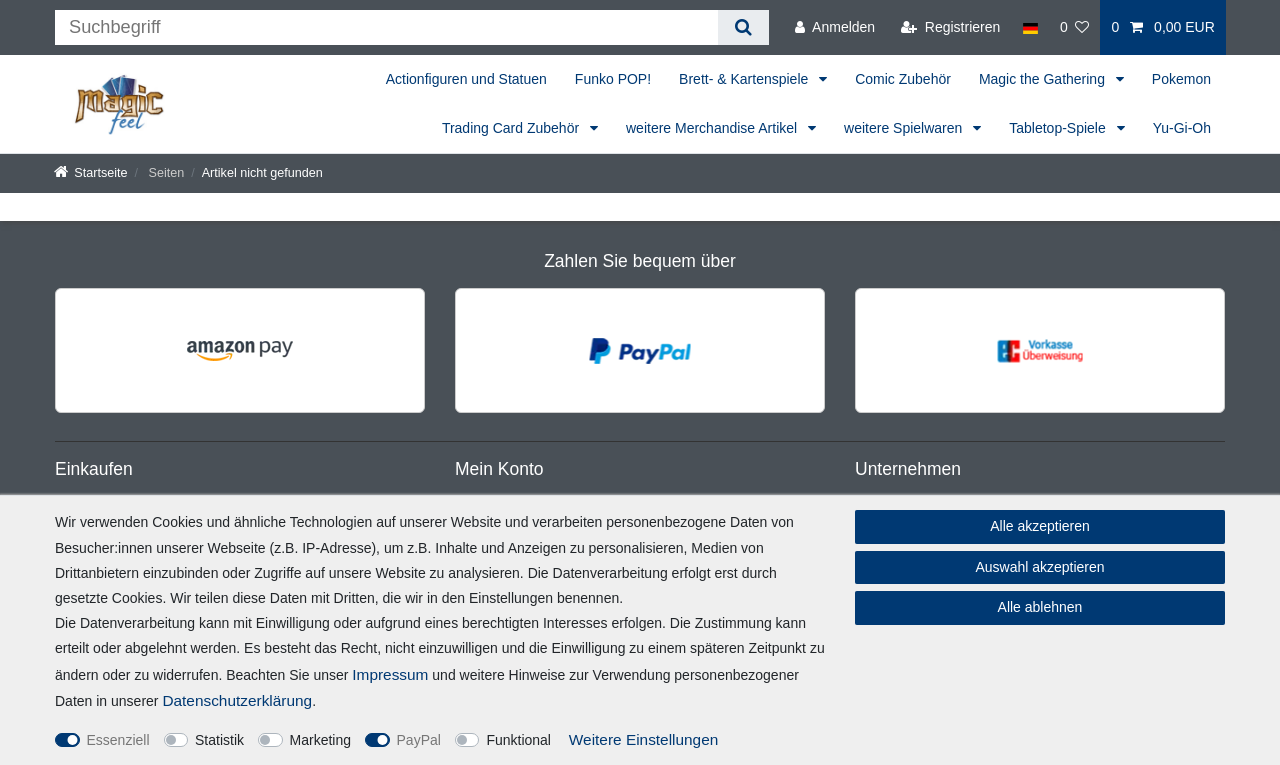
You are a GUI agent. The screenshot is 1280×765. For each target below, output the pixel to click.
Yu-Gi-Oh (1182, 128)
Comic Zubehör (903, 79)
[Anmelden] (835, 27)
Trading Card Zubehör (512, 128)
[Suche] (743, 27)
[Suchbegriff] (386, 27)
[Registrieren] (950, 27)
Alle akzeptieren (1040, 526)
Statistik (219, 740)
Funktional (518, 740)
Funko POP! (613, 79)
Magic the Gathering (1044, 79)
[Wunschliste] (1075, 27)
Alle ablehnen (1040, 607)
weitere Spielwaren (905, 128)
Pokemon (1181, 79)
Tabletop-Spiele (1059, 128)
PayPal (419, 740)
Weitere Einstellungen (643, 739)
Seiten (164, 173)
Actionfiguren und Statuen (466, 79)
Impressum (390, 674)
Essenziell (118, 740)
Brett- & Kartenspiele (745, 79)
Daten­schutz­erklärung (237, 700)
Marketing (320, 740)
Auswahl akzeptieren (1039, 567)
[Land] (1029, 27)
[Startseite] (91, 173)
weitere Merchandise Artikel (713, 128)
